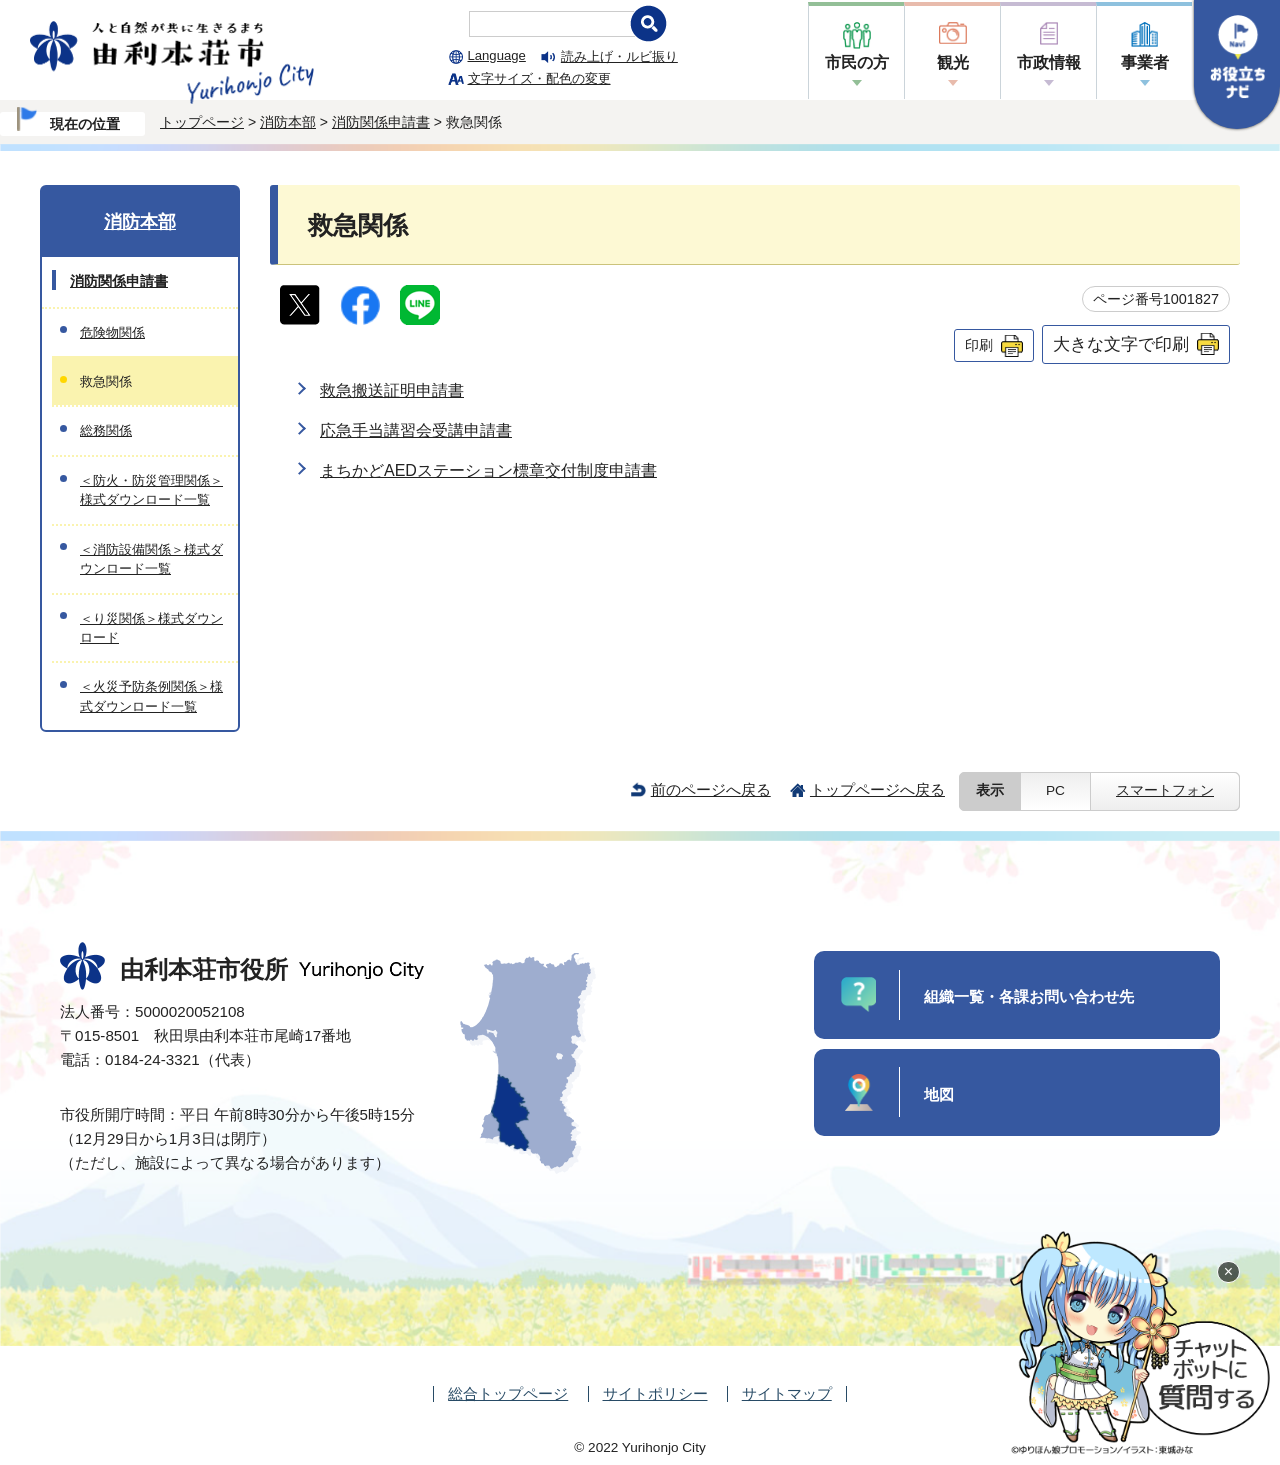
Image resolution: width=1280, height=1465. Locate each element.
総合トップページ (508, 1393)
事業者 (1145, 62)
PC (1055, 790)
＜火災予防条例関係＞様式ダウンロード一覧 (151, 696)
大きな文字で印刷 (1121, 344)
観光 (953, 62)
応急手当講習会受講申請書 (416, 430)
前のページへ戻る (711, 789)
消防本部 (288, 122)
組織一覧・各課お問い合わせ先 (1029, 996)
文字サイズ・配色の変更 (539, 78)
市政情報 (1049, 62)
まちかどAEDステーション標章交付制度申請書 (488, 470)
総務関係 (106, 430)
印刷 (979, 345)
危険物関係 (112, 332)
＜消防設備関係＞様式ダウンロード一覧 (151, 559)
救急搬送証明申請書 (392, 390)
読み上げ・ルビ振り (619, 56)
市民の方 (857, 62)
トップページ (202, 122)
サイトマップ (787, 1393)
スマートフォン (1165, 790)
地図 (939, 1094)
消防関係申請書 (381, 122)
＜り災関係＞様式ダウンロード (151, 628)
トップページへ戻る (877, 789)
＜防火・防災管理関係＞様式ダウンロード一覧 (151, 490)
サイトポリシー (655, 1393)
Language (497, 55)
